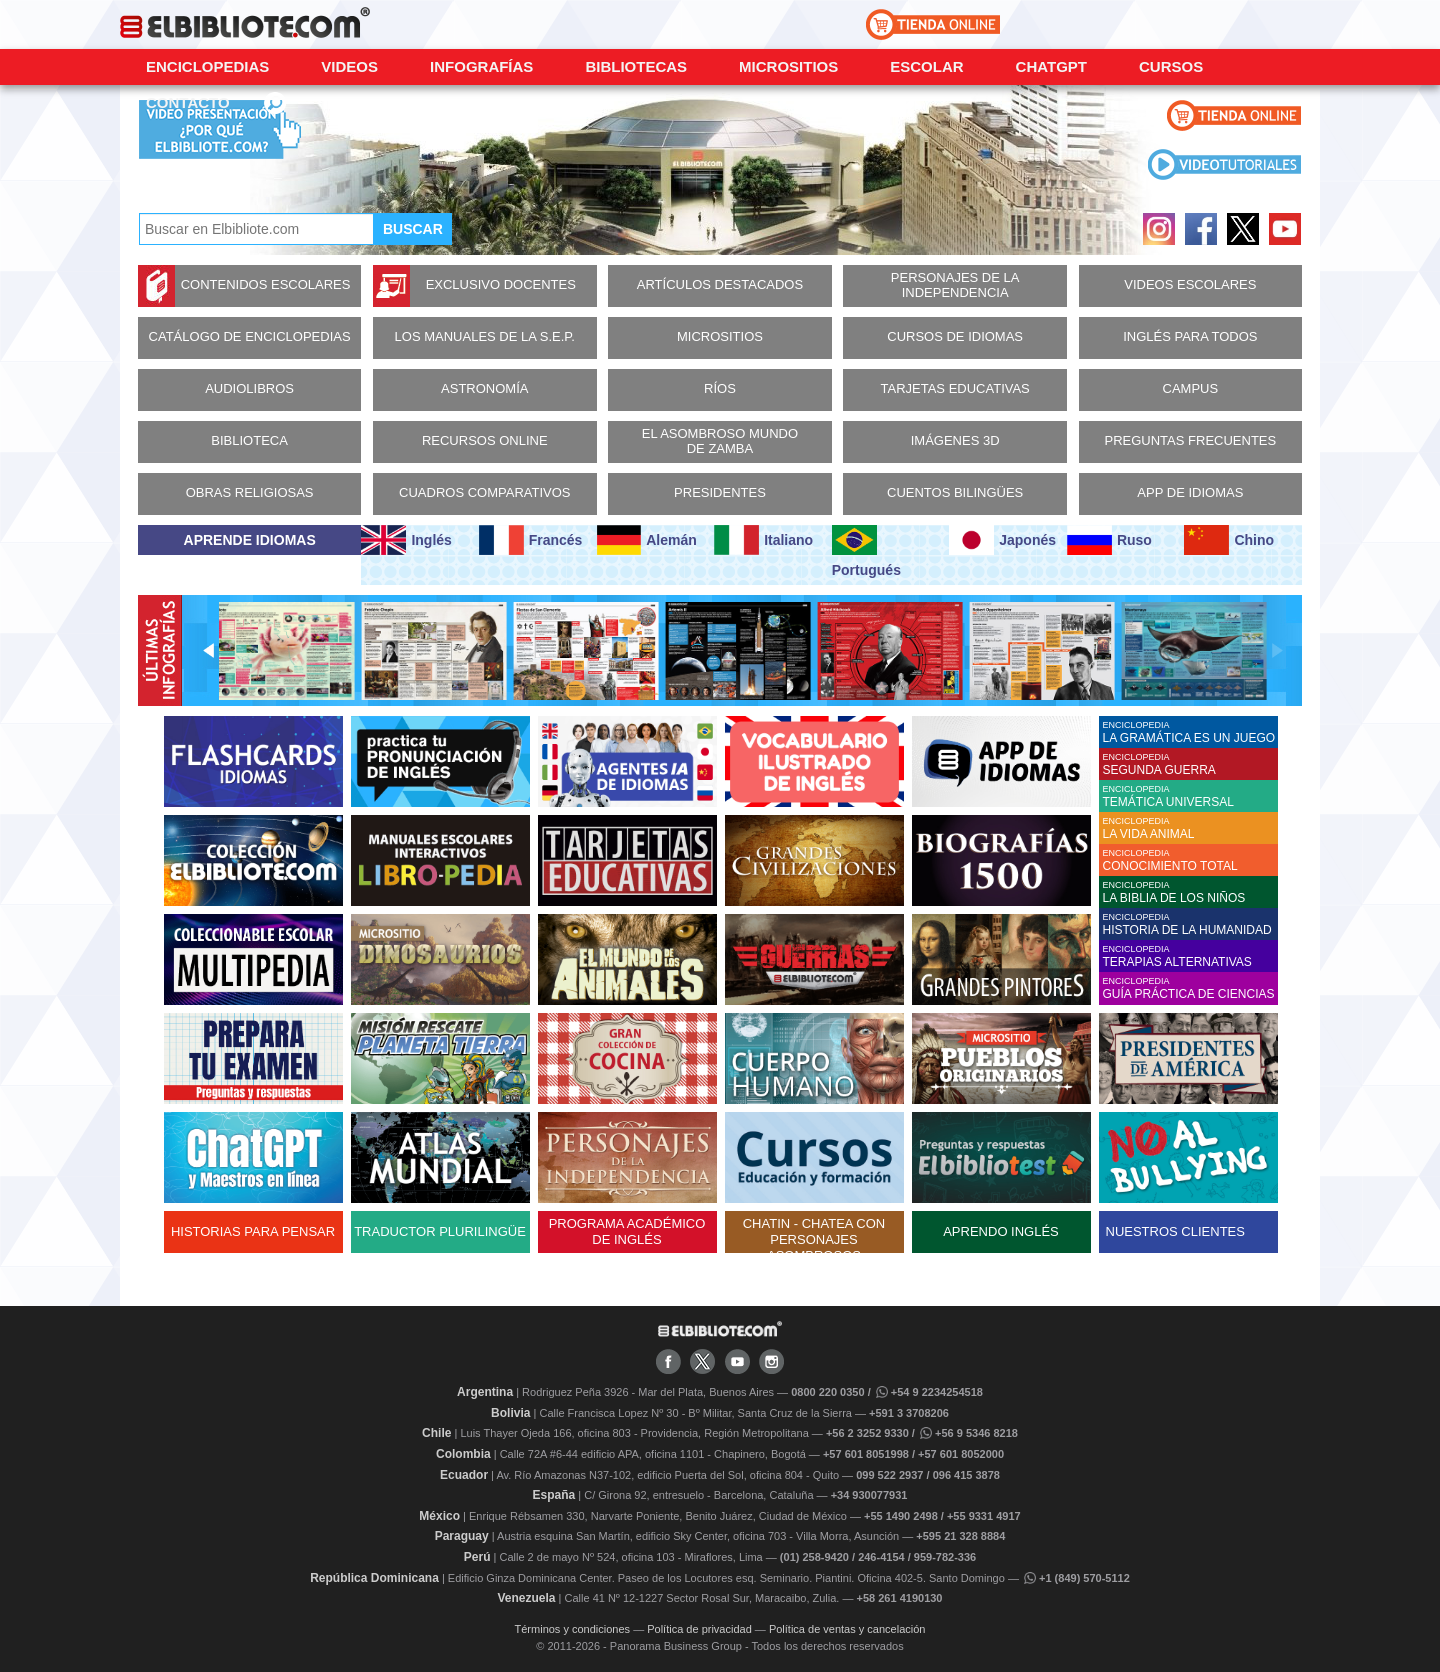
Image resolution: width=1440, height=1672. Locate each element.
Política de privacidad (699, 1629)
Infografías (481, 66)
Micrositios (788, 66)
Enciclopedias (207, 66)
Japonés (1002, 540)
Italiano (763, 540)
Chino (1229, 540)
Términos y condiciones (573, 1629)
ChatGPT (1051, 66)
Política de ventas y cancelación (847, 1629)
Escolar (926, 66)
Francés (530, 540)
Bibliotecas (636, 66)
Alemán (647, 540)
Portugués (866, 551)
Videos (349, 66)
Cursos (1171, 66)
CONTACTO (188, 102)
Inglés (406, 540)
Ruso (1109, 540)
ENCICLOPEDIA (1190, 732)
